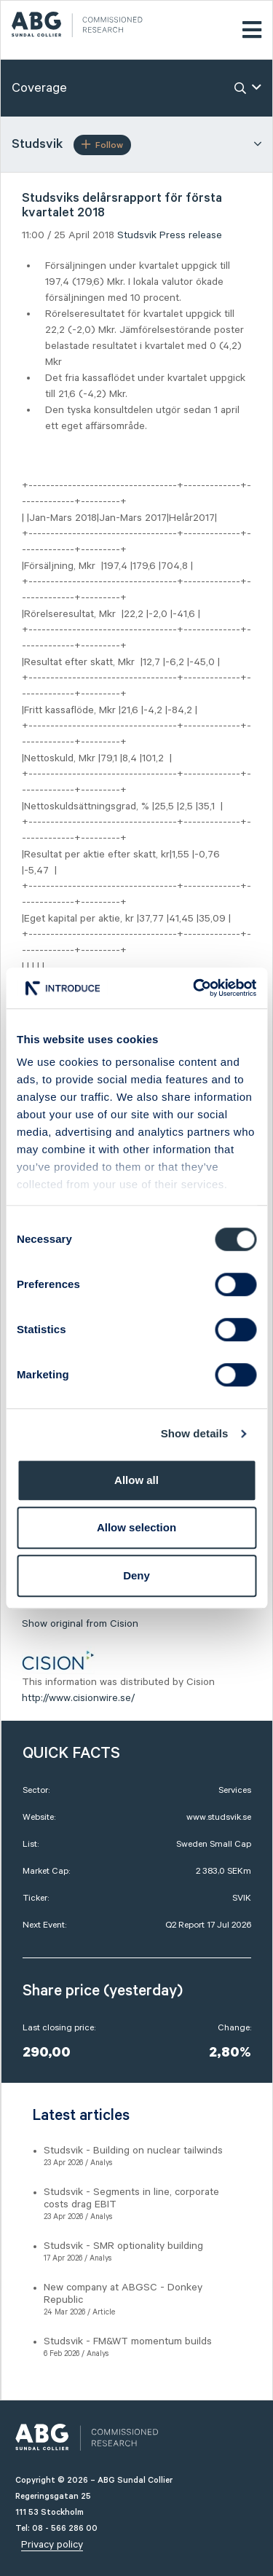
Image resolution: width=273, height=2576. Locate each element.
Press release (190, 235)
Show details (195, 1433)
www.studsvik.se (218, 1817)
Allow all (136, 1480)
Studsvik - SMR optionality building (123, 2246)
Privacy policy (52, 2545)
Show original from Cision (80, 1624)
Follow (102, 145)
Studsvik (137, 235)
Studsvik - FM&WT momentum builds (128, 2341)
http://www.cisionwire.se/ (78, 1698)
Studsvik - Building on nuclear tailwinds (133, 2150)
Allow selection (136, 1527)
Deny (136, 1575)
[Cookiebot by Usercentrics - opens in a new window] (194, 987)
